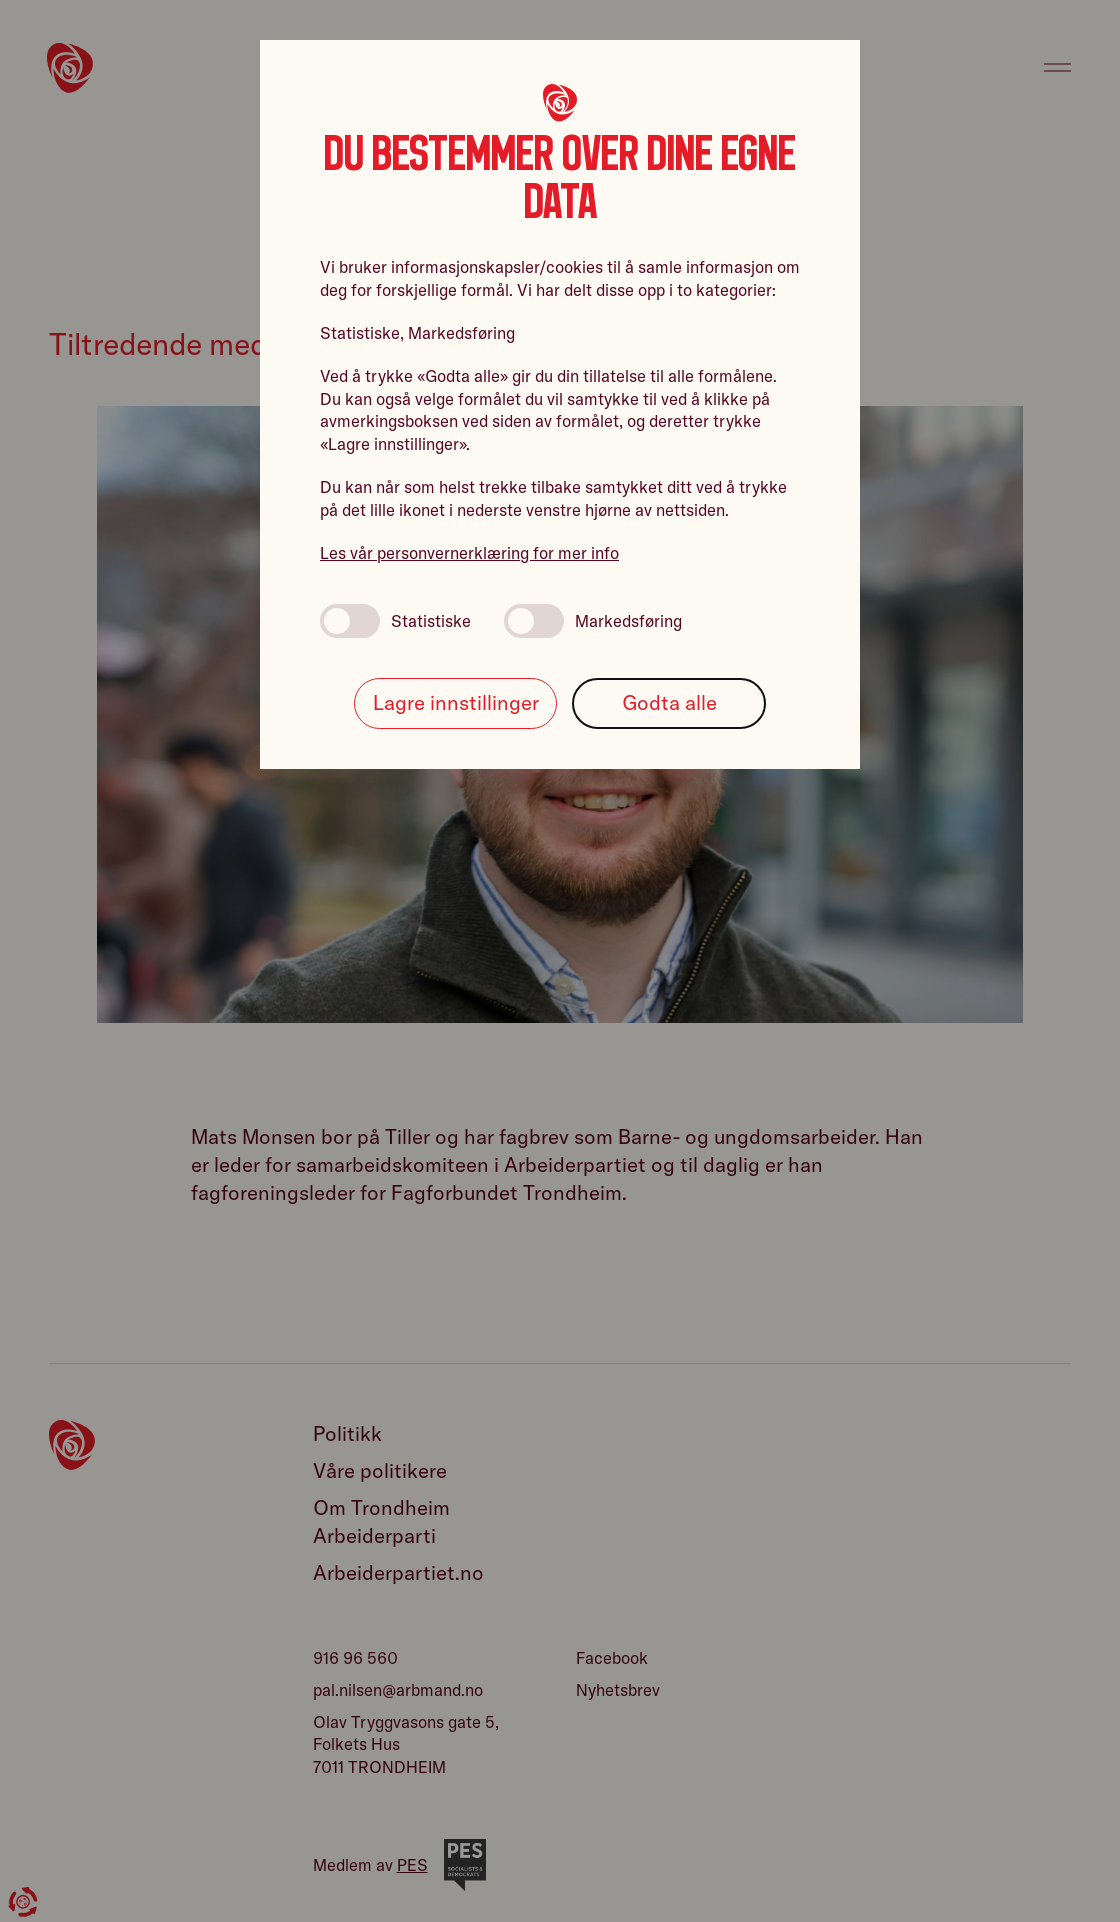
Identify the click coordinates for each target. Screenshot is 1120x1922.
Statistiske (395, 621)
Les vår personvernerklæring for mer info (469, 553)
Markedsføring (593, 621)
